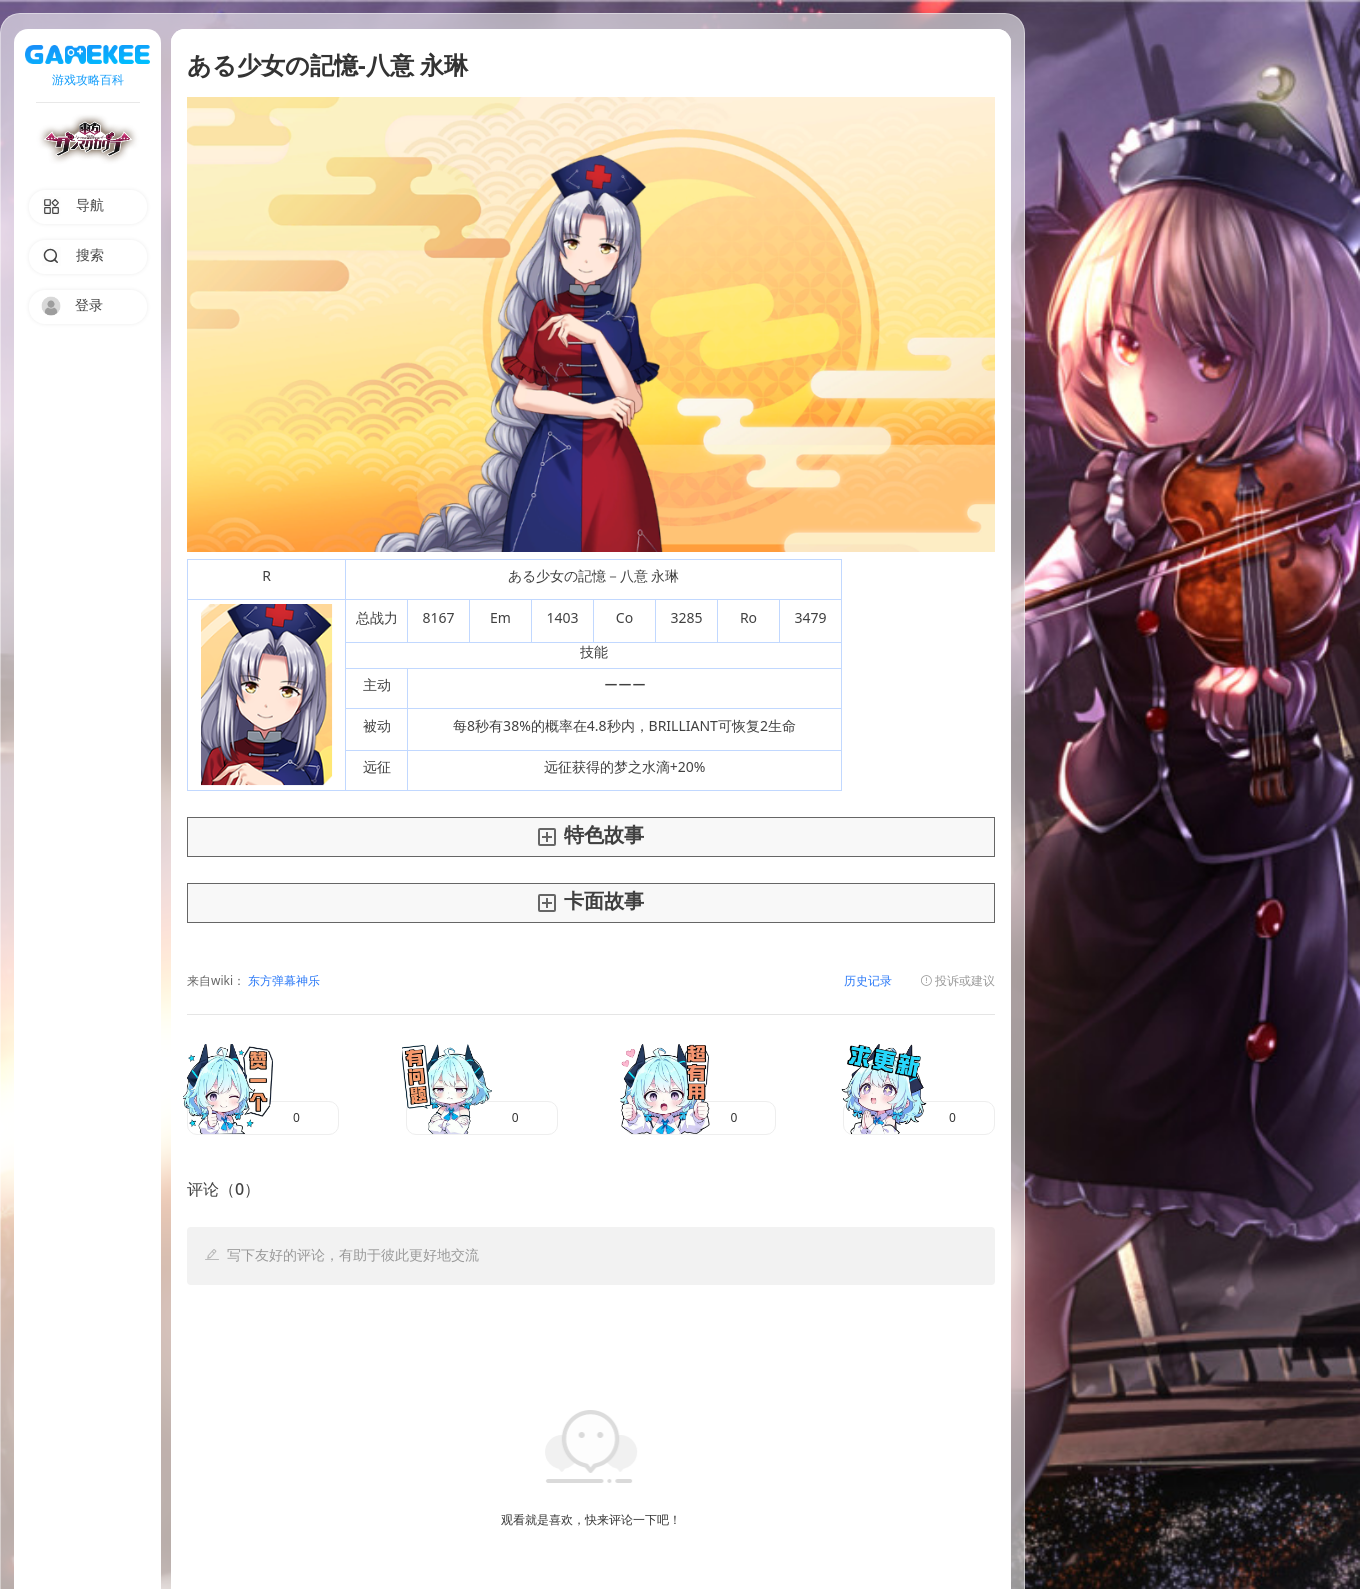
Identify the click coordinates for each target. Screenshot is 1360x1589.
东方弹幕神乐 (282, 981)
